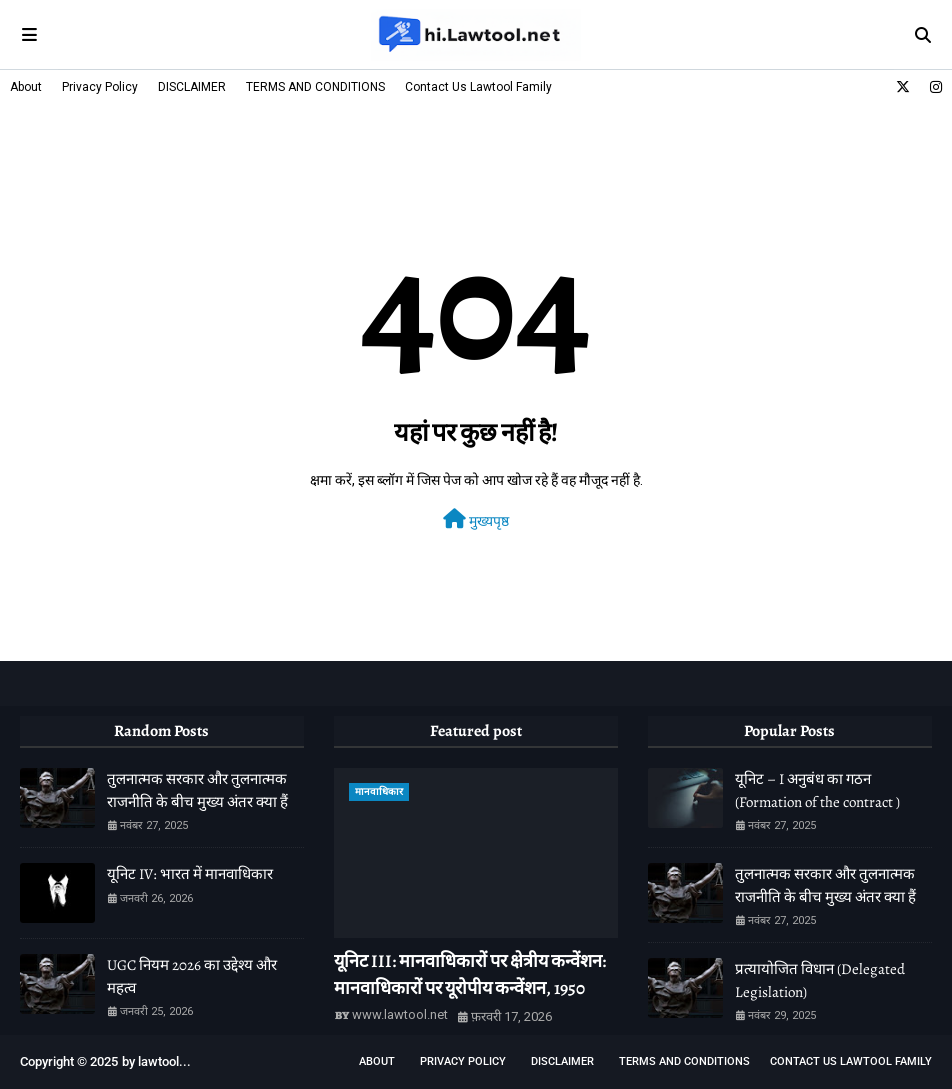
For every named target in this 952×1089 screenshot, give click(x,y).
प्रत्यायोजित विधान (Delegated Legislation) (820, 980)
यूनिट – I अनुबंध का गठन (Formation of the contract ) (817, 790)
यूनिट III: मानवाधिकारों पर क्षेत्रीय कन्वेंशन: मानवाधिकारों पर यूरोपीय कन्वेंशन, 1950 (470, 974)
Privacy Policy (100, 87)
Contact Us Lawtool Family (478, 87)
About (26, 87)
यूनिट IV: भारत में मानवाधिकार (190, 874)
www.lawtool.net (400, 1014)
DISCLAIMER (192, 87)
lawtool (158, 1061)
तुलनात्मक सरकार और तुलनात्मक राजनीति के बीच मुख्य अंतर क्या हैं (197, 790)
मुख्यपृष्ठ (476, 519)
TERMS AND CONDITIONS (315, 87)
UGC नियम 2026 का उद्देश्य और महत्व (192, 976)
